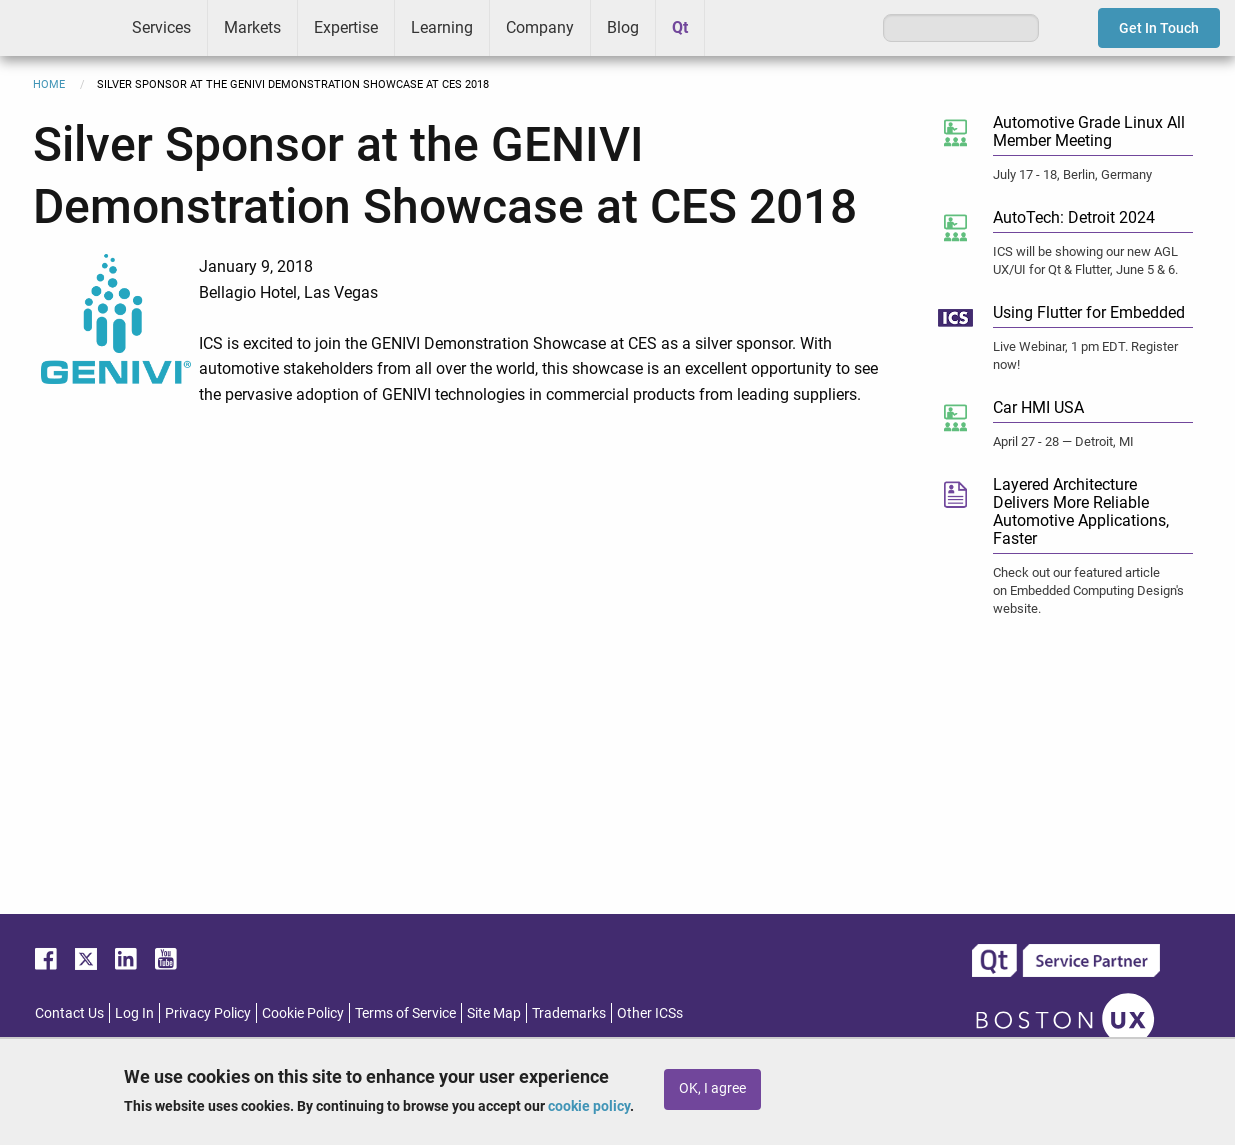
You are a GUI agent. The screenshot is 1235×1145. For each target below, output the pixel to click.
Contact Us (69, 1013)
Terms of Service (405, 1013)
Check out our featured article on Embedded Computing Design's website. (1088, 590)
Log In (134, 1013)
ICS (58, 28)
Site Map (494, 1013)
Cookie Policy (303, 1013)
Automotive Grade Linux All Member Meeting (1089, 131)
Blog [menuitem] (623, 27)
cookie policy (589, 1106)
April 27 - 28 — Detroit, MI (1063, 441)
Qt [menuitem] (680, 27)
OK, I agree (712, 1088)
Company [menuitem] (540, 27)
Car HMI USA (1038, 407)
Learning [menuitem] (442, 27)
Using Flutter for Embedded (1089, 312)
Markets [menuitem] (252, 27)
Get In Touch (1159, 28)
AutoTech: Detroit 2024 (1074, 217)
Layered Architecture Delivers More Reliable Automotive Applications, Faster (1081, 511)
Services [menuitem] (161, 27)
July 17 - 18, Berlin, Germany (1072, 174)
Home (49, 84)
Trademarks (569, 1013)
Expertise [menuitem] (346, 27)
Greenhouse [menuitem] (734, 27)
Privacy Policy (208, 1013)
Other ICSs (650, 1013)
